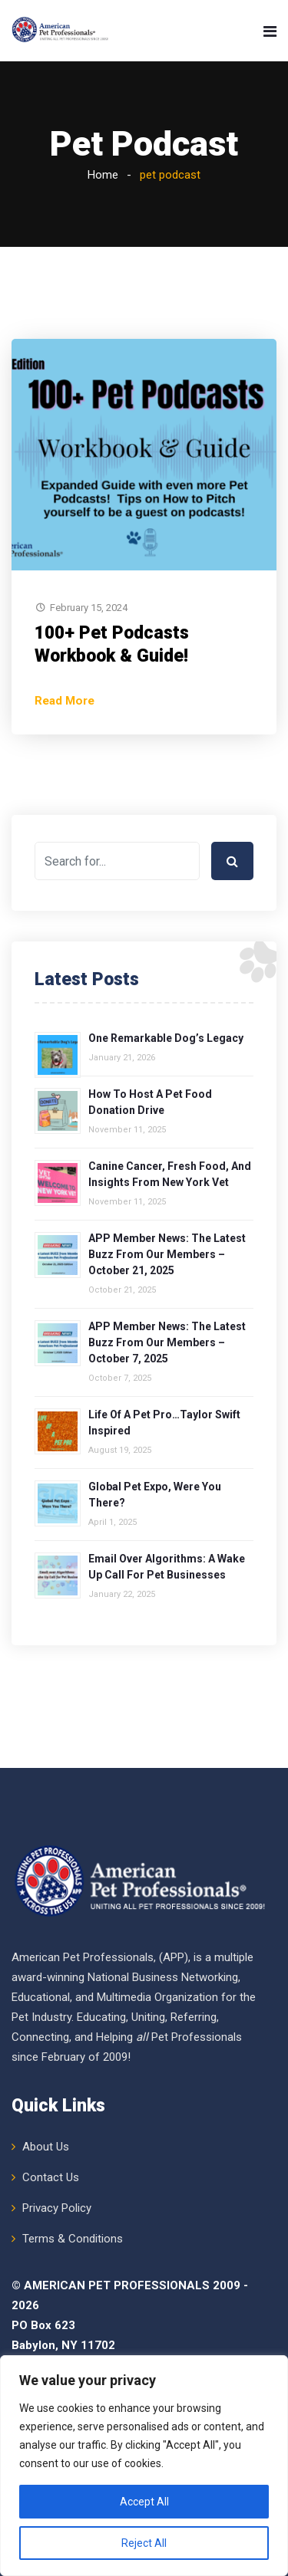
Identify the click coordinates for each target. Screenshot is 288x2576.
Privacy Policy (56, 2208)
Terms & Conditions (72, 2239)
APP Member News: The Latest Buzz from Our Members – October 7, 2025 (167, 1342)
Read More (64, 701)
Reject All (144, 2543)
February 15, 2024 (88, 607)
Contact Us (50, 2177)
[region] (144, 2465)
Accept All (144, 2502)
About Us (45, 2147)
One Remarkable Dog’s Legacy (165, 1038)
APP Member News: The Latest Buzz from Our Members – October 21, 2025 (167, 1254)
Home (103, 175)
